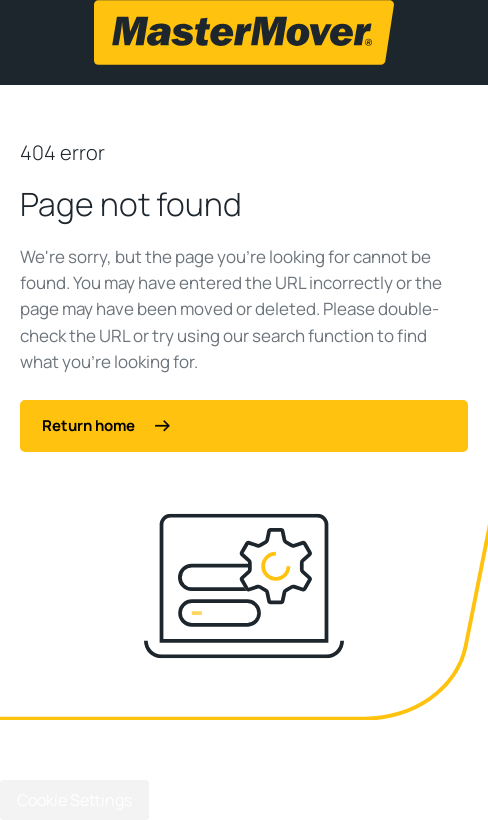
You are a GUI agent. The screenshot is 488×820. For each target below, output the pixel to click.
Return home (106, 425)
